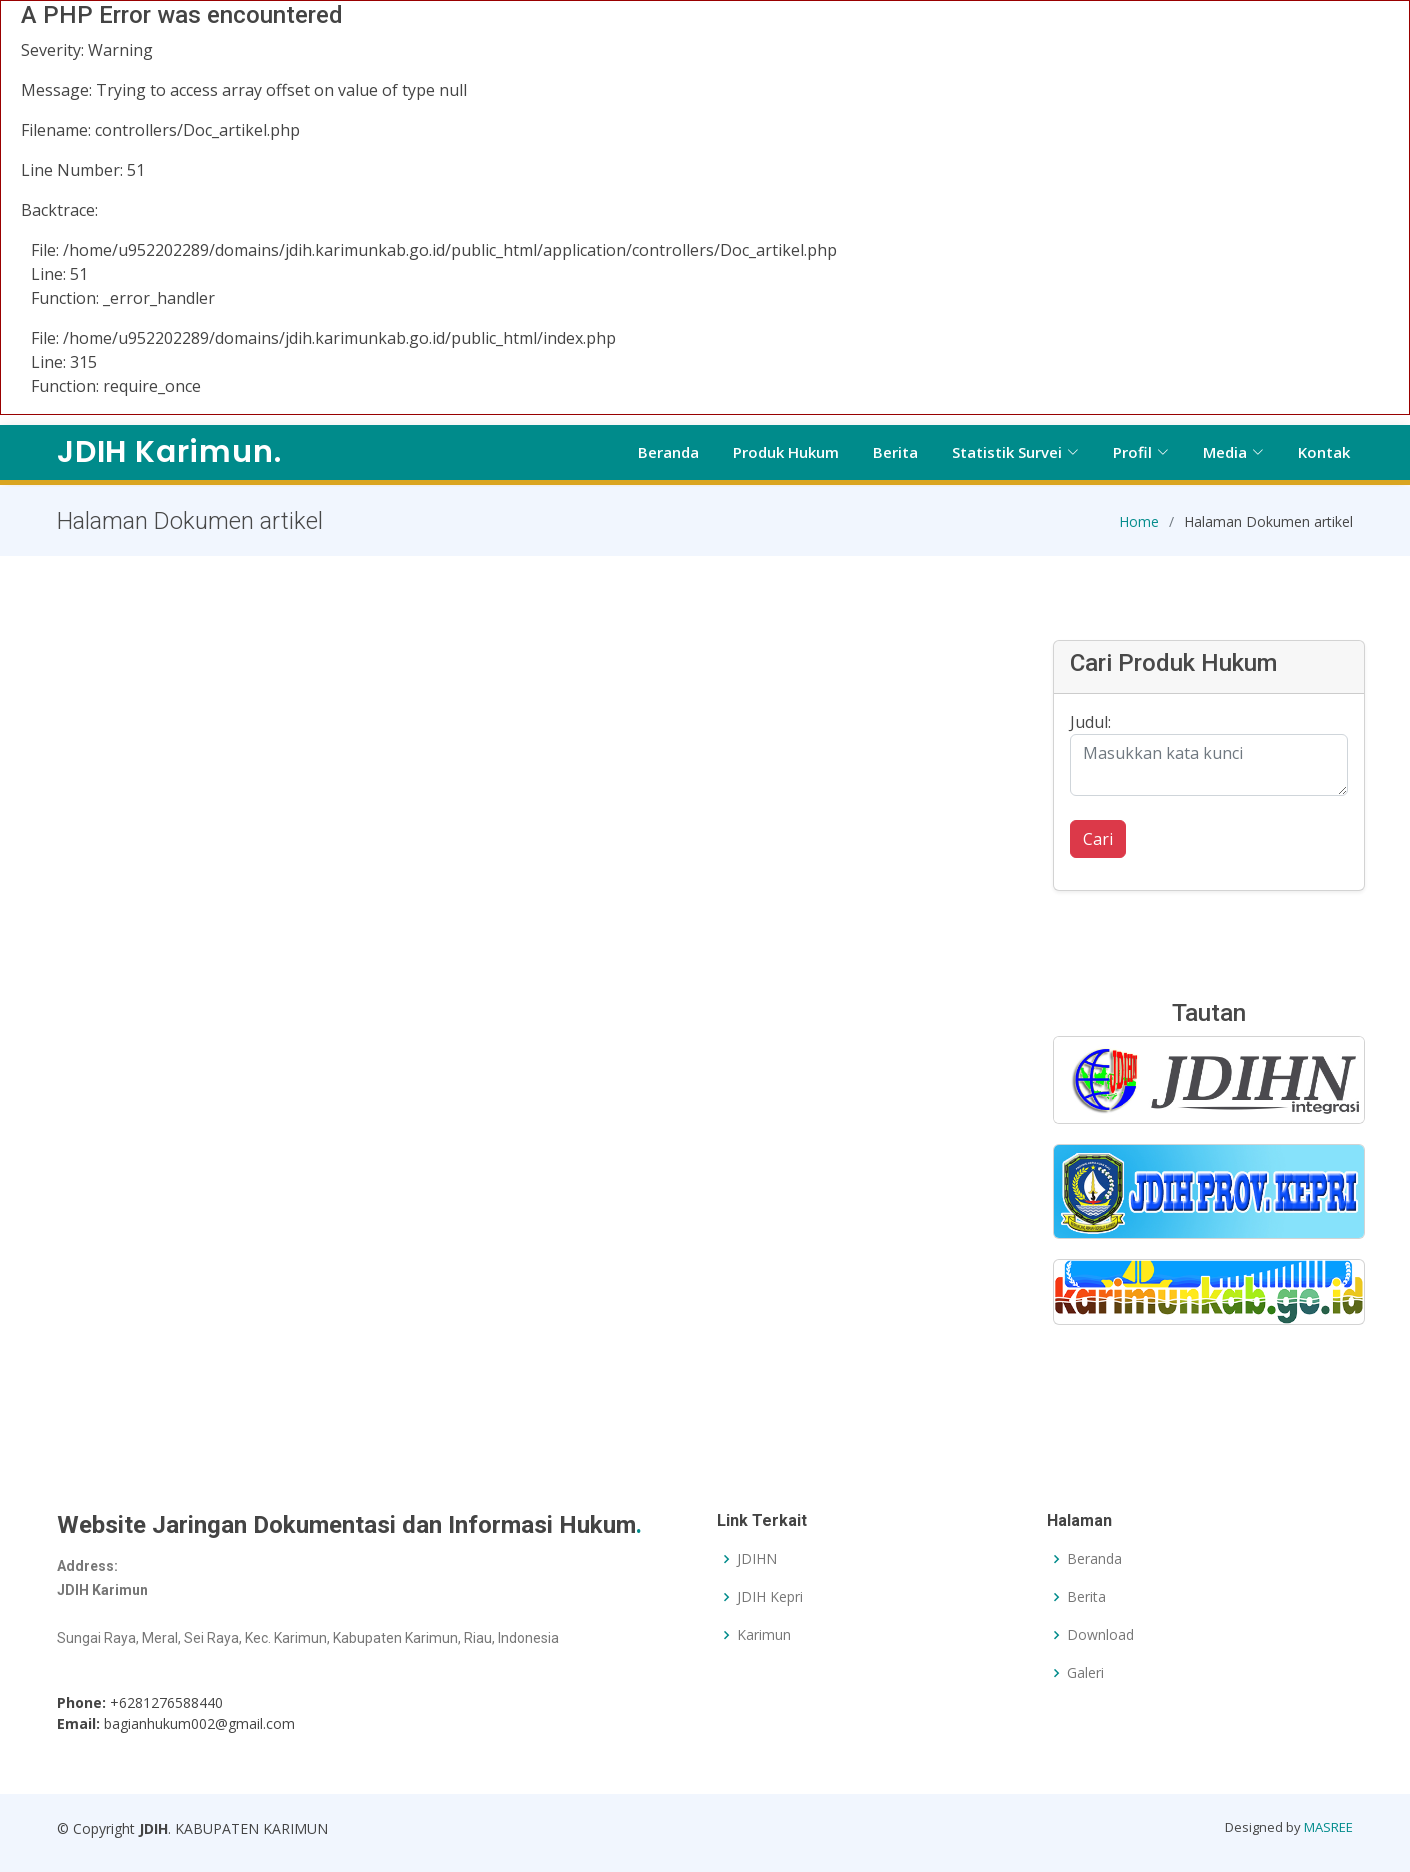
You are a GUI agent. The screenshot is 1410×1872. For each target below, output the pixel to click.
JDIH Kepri (770, 1597)
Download (1100, 1635)
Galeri (1085, 1673)
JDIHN (757, 1559)
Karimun (764, 1635)
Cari (1098, 847)
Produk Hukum (786, 452)
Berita (895, 452)
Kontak (1324, 452)
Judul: (1090, 730)
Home (1139, 528)
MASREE (1328, 1827)
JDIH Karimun (169, 452)
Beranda (668, 452)
